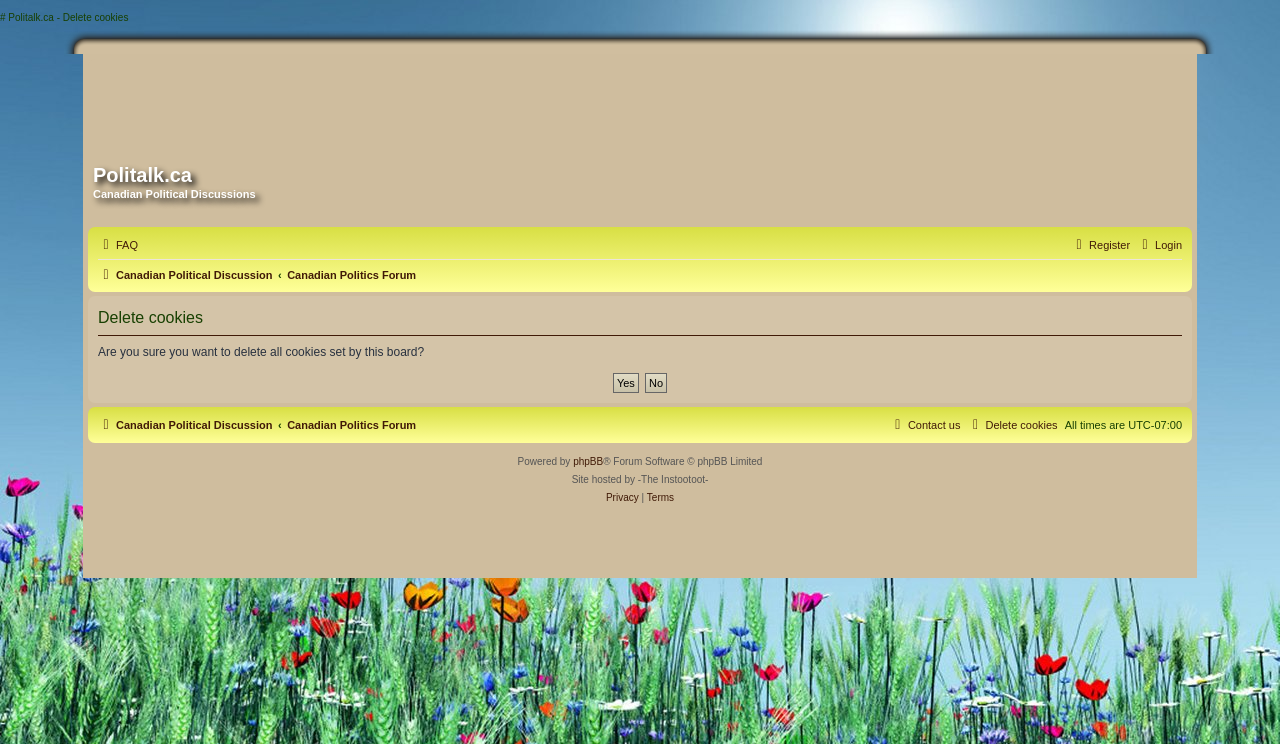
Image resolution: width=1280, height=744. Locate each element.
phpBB (588, 461)
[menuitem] (118, 245)
